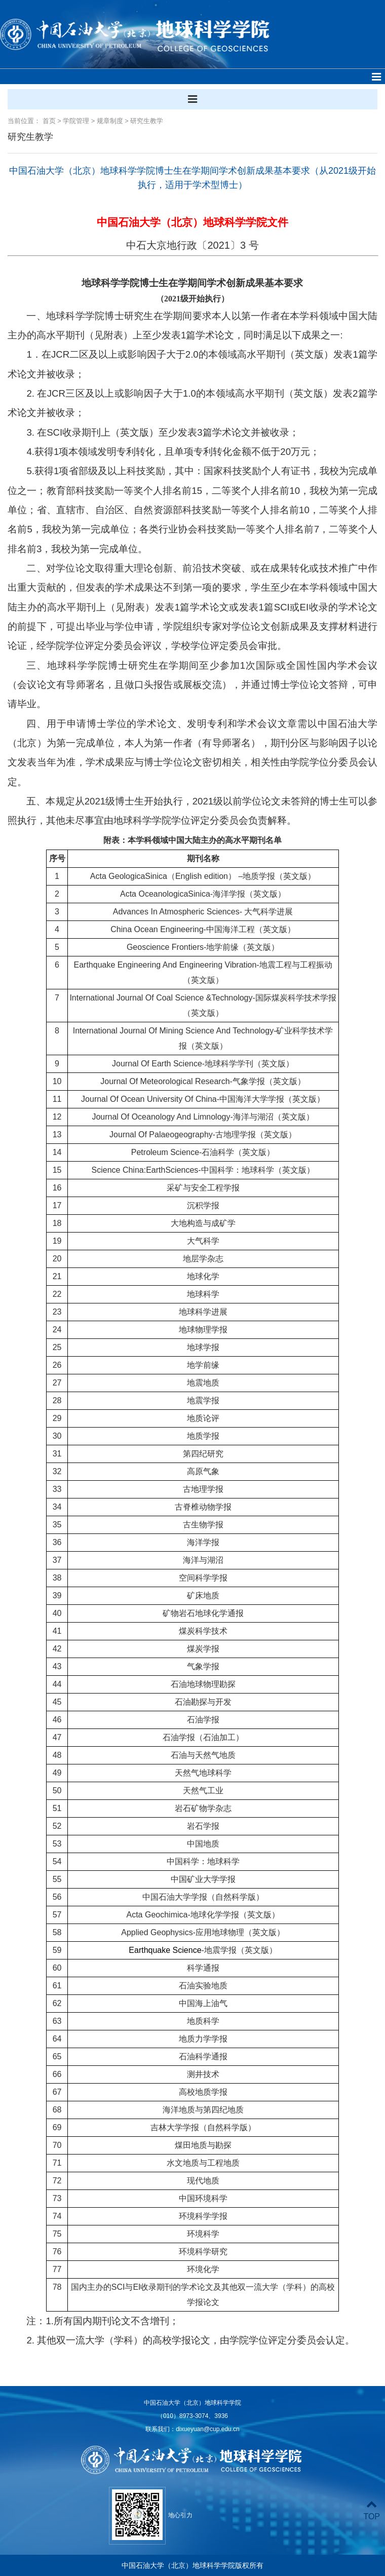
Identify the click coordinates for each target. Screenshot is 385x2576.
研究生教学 (146, 121)
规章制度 (110, 121)
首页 (49, 121)
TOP (371, 2510)
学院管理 (76, 121)
